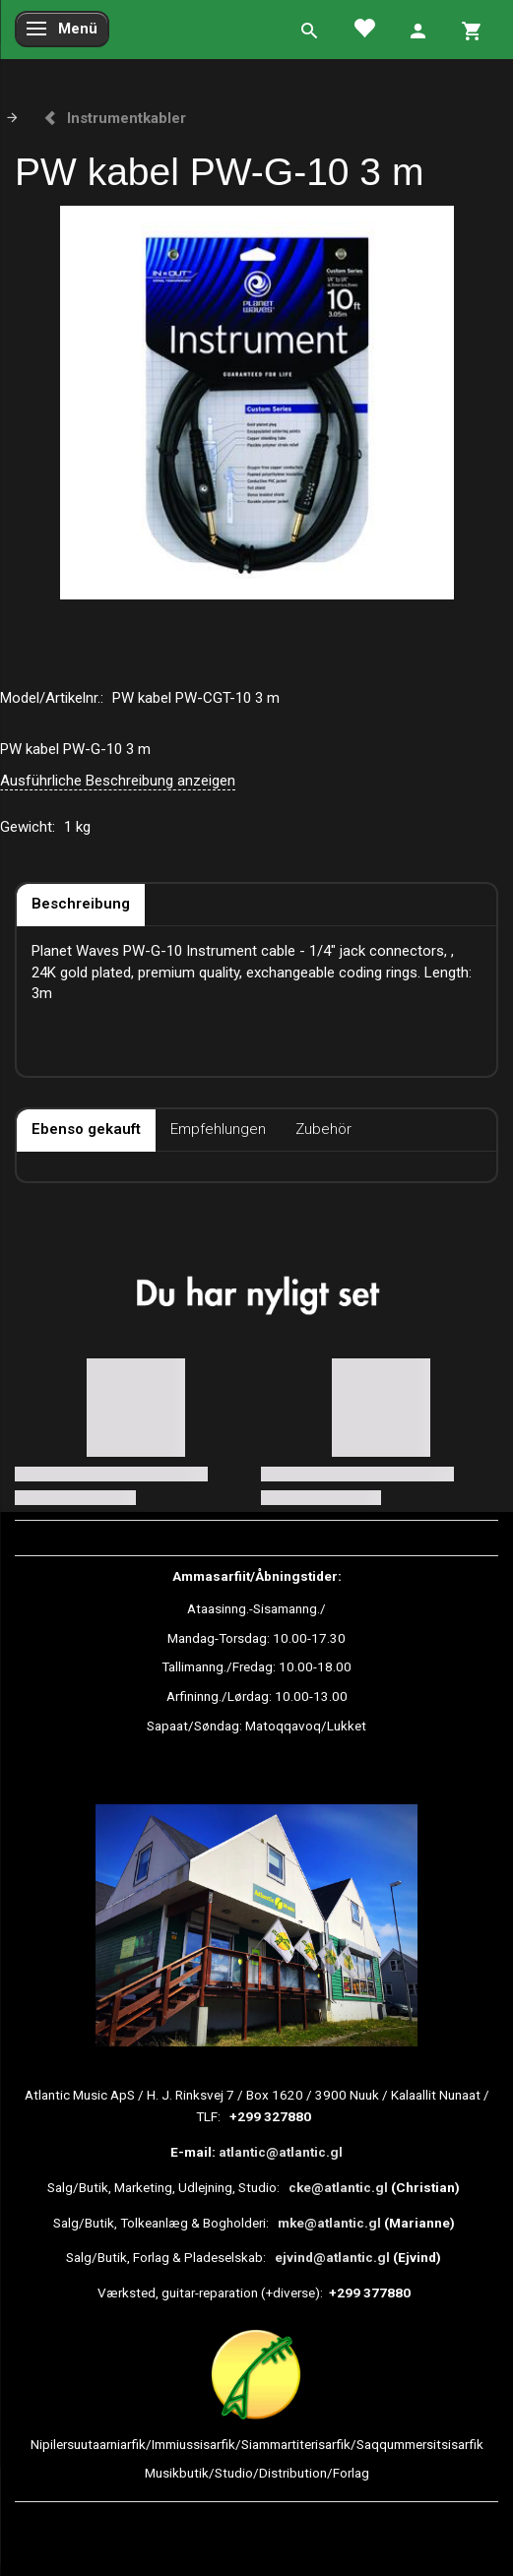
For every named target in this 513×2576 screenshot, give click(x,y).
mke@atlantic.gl (329, 2222)
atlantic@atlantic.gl (281, 2152)
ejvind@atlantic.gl (332, 2257)
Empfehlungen (218, 1129)
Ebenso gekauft (86, 1129)
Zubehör (323, 1129)
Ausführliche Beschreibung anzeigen (117, 780)
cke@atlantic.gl (338, 2187)
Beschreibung (81, 903)
